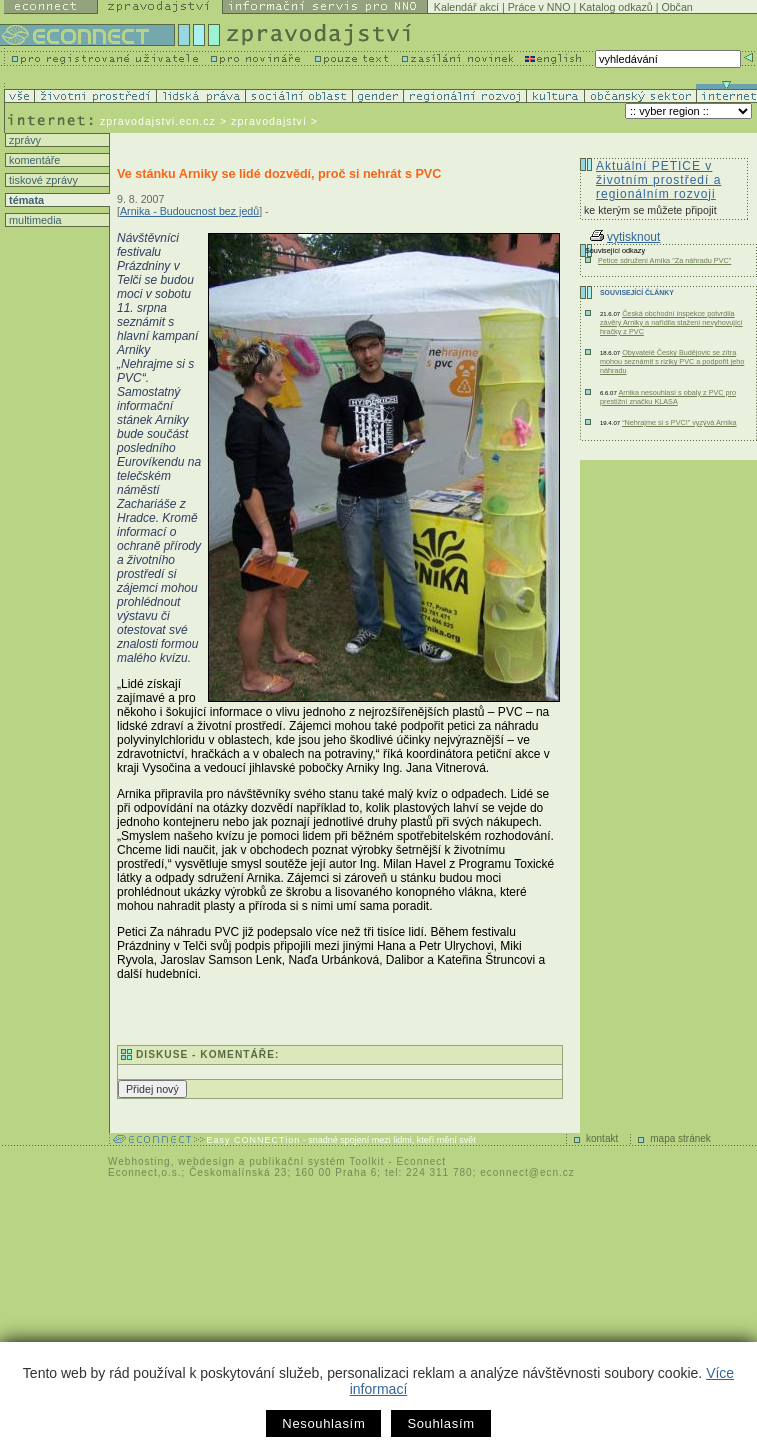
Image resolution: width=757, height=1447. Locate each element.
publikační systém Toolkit (316, 1161)
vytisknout (625, 237)
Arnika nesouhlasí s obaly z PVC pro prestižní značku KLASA (668, 397)
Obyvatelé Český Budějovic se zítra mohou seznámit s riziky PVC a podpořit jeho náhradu (672, 361)
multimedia (34, 220)
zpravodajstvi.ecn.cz (158, 121)
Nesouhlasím (323, 1423)
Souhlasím (440, 1423)
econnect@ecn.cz (527, 1172)
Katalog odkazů (615, 7)
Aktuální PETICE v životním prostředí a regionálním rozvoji (658, 180)
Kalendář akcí (466, 7)
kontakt (602, 1138)
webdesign (206, 1161)
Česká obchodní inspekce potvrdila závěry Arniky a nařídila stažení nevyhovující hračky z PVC (671, 322)
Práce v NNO (539, 7)
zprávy (23, 140)
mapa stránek (680, 1138)
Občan (676, 7)
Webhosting (139, 1161)
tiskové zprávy (42, 180)
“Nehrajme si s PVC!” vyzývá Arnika (679, 422)
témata (25, 200)
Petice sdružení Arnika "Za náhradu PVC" (664, 260)
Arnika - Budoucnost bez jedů (189, 211)
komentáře (33, 160)
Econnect (421, 1161)
